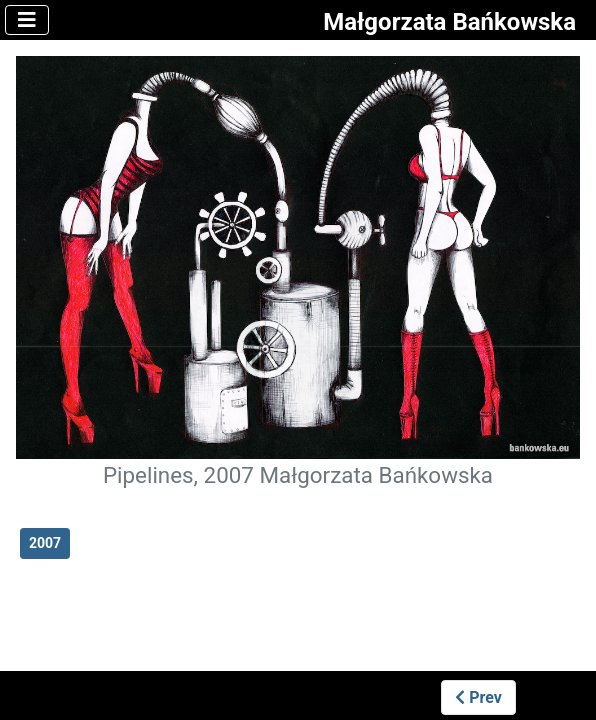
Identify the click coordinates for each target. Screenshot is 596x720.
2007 (45, 543)
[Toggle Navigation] (27, 20)
